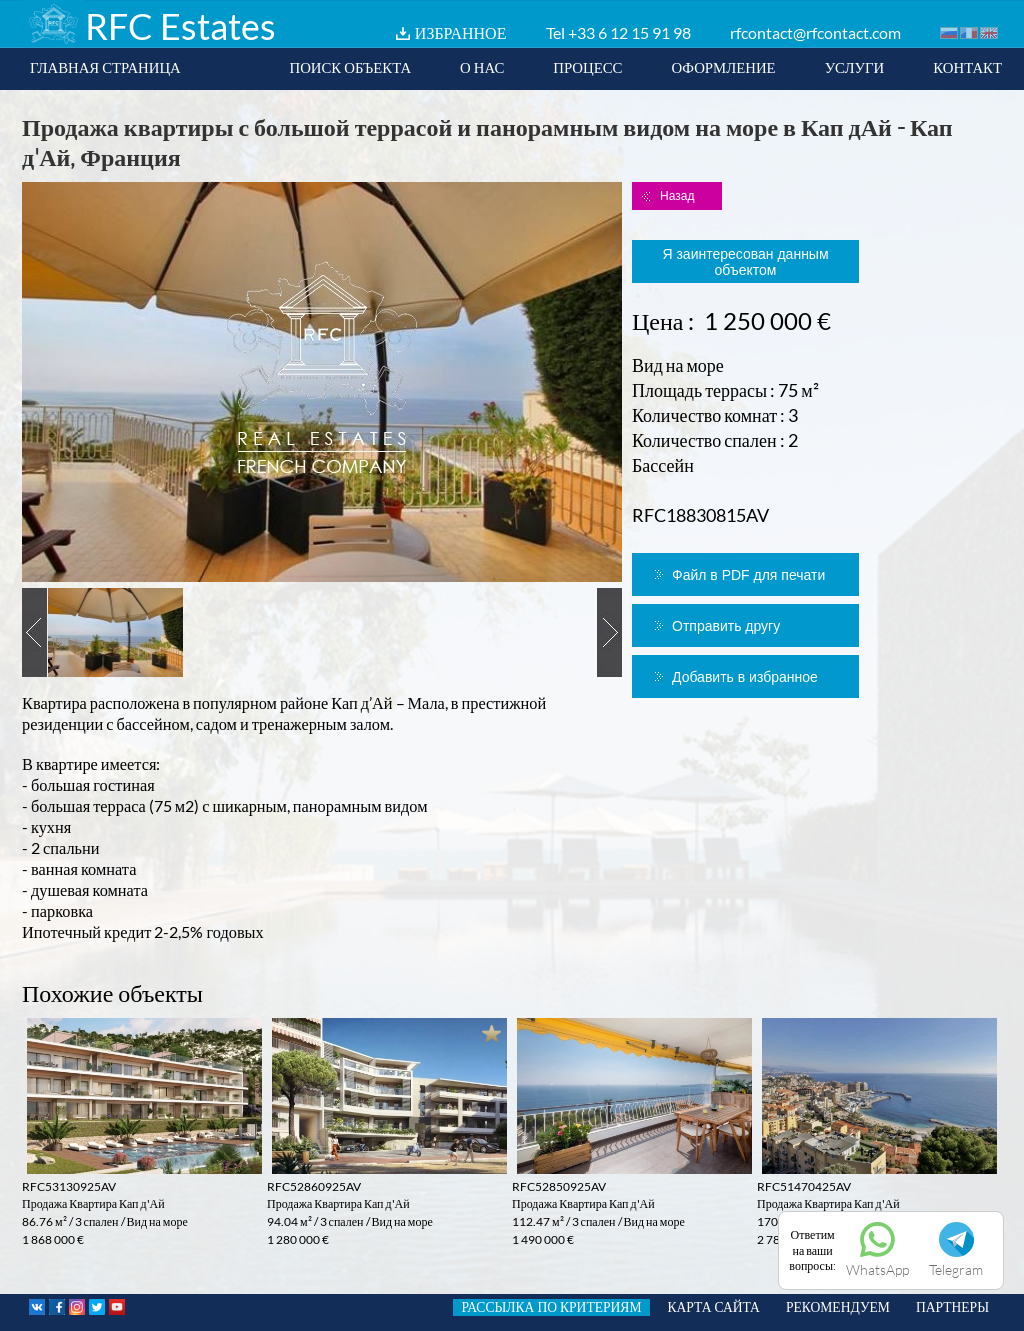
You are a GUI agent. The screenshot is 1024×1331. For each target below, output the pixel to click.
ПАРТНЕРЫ (952, 1307)
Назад (677, 196)
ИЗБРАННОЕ (461, 32)
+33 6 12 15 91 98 (629, 32)
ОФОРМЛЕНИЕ (723, 67)
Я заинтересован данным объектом (745, 262)
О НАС (482, 67)
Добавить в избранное (745, 677)
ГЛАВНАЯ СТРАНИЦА (105, 67)
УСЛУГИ (855, 67)
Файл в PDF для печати (748, 575)
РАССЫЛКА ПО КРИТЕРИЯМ (551, 1307)
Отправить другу (726, 626)
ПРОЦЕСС (587, 67)
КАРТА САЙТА (714, 1307)
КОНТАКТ (967, 67)
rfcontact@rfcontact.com (815, 32)
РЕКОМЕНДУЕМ (838, 1307)
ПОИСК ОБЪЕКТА (350, 67)
